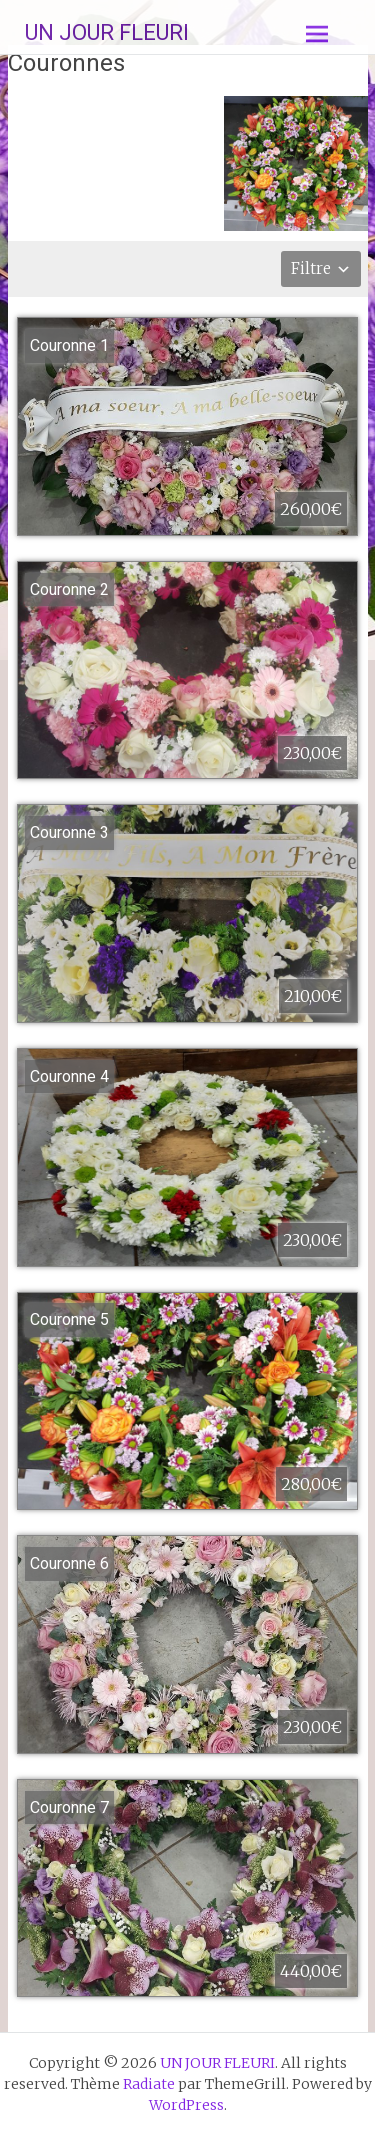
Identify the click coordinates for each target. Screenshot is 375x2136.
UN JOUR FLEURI (107, 32)
